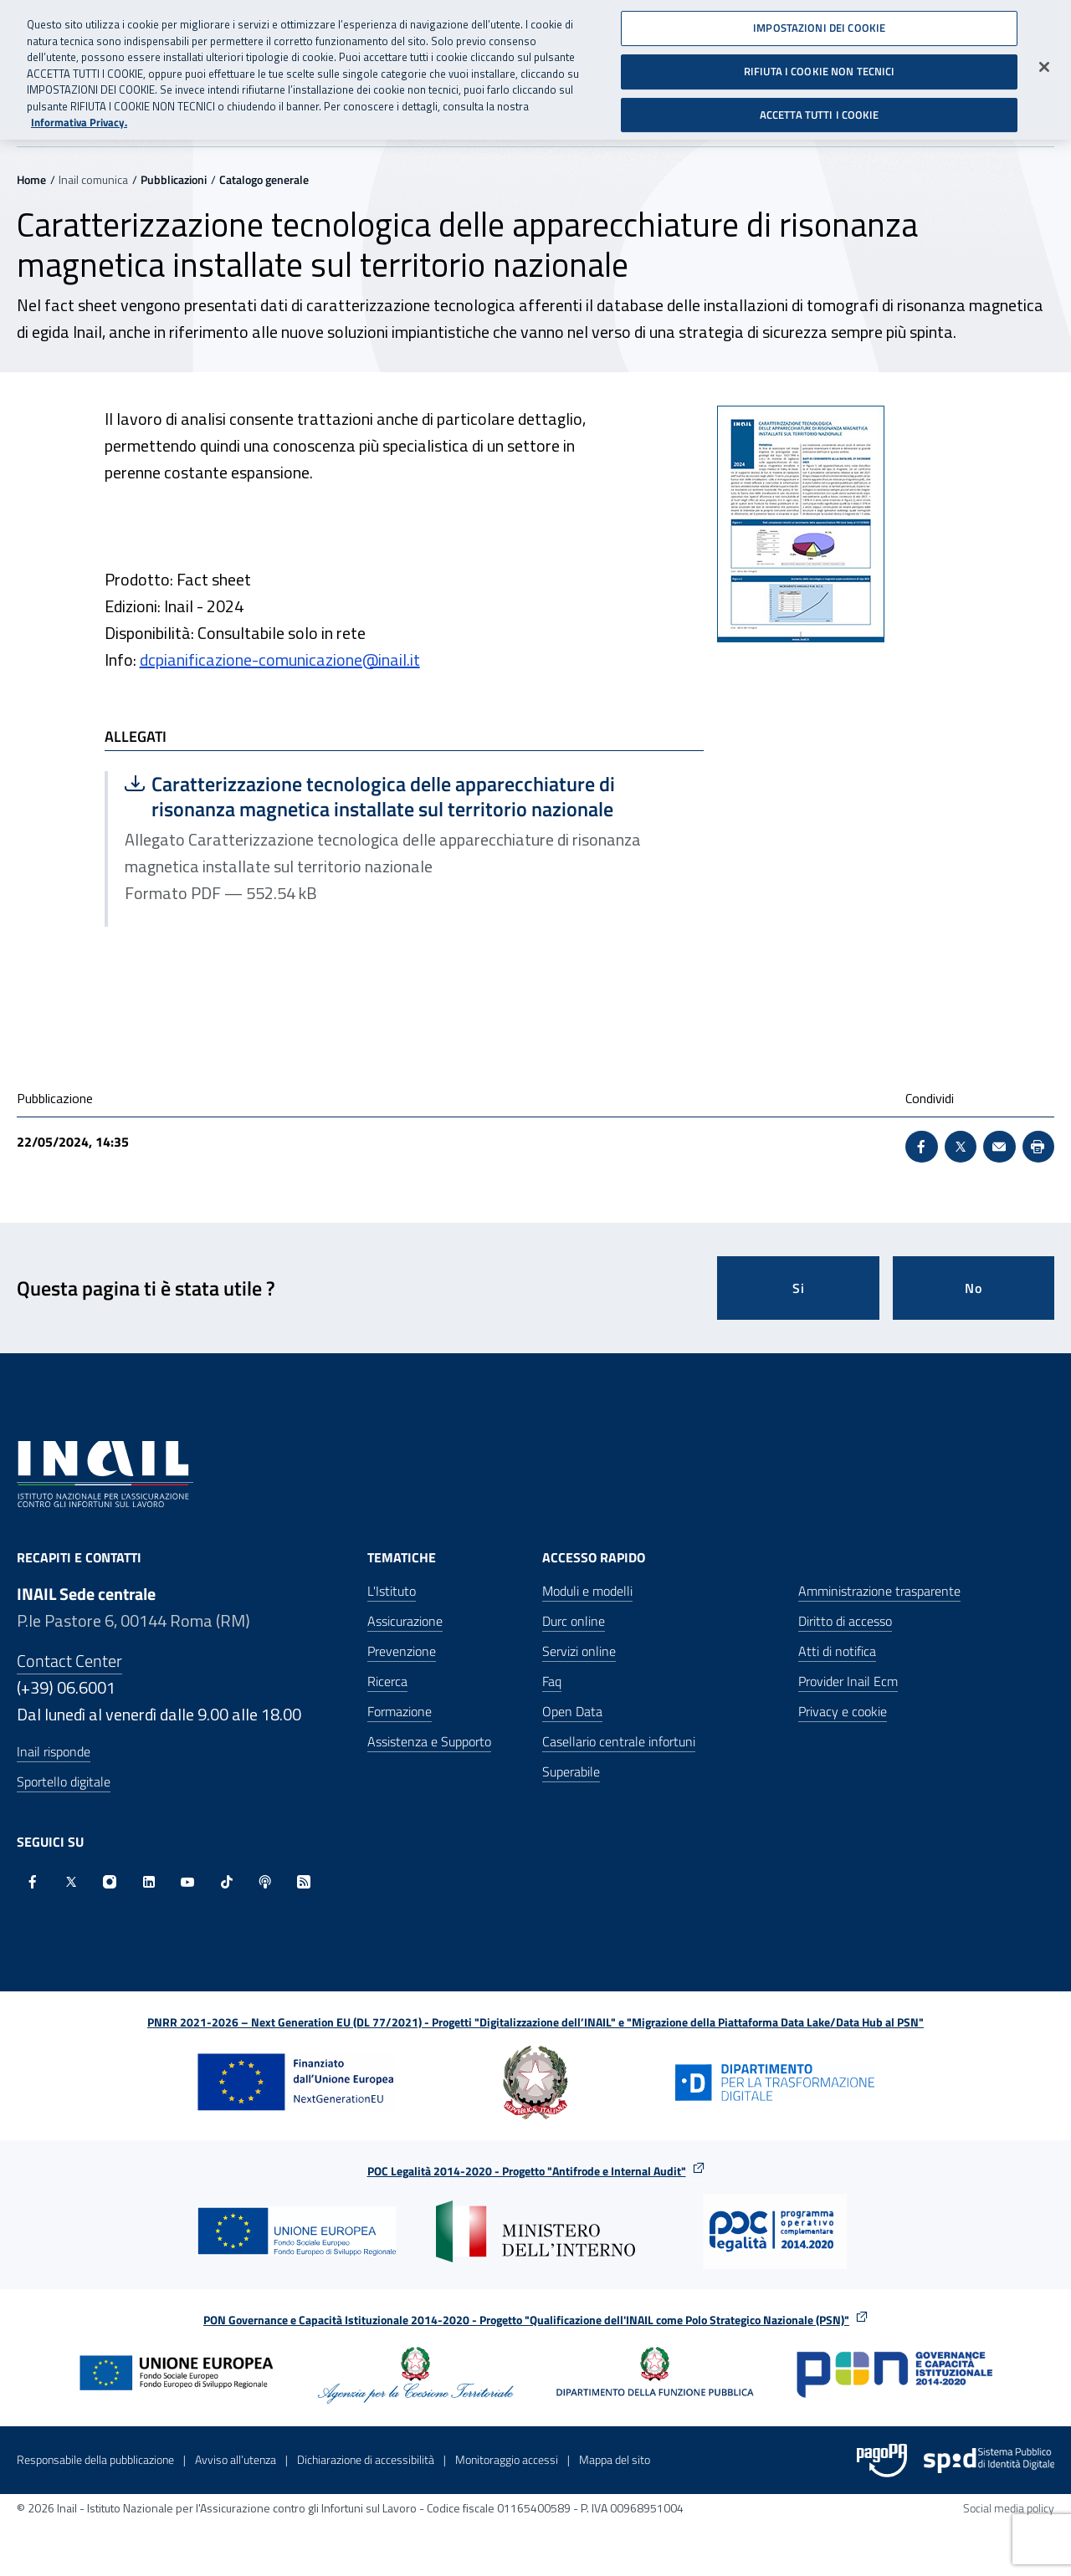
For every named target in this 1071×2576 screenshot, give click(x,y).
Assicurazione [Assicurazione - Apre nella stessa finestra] (405, 1621)
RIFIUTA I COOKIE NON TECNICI (819, 64)
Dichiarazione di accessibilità (365, 2459)
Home (31, 179)
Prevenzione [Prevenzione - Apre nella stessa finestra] (401, 1651)
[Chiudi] (1044, 60)
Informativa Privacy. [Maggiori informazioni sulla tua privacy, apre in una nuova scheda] (79, 116)
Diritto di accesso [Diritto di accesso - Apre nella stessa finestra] (845, 1621)
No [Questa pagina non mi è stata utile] (973, 1288)
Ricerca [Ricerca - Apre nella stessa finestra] (387, 1681)
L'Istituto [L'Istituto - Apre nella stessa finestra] (391, 1591)
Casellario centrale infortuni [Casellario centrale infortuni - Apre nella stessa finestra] (618, 1741)
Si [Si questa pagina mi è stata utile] (798, 1288)
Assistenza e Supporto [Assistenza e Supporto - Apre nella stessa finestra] (429, 1741)
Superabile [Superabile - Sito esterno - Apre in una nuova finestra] (571, 1771)
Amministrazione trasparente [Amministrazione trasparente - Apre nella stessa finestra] (879, 1591)
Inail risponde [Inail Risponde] (53, 1751)
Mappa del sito (614, 2459)
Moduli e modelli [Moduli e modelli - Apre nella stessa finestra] (587, 1591)
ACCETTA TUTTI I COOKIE (819, 107)
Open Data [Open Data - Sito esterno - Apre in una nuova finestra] (572, 1711)
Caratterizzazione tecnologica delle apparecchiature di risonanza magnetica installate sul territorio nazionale (370, 796)
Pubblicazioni (174, 179)
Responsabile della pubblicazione (95, 2459)
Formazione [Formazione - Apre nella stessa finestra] (399, 1711)
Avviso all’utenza (235, 2459)
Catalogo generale (264, 179)
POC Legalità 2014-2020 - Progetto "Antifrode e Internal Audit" (526, 2171)
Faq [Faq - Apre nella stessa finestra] (551, 1681)
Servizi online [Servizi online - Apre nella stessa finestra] (579, 1651)
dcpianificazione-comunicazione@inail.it (280, 659)
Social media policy (1008, 2508)
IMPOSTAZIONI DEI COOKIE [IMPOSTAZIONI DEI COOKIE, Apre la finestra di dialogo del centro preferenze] (819, 21)
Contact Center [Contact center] (69, 1661)
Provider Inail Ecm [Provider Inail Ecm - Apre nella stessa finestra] (848, 1681)
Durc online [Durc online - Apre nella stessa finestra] (573, 1621)
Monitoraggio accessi (506, 2459)
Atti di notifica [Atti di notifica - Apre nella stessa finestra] (837, 1651)
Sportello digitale (63, 1781)
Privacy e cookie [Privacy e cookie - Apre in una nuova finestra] (842, 1711)
